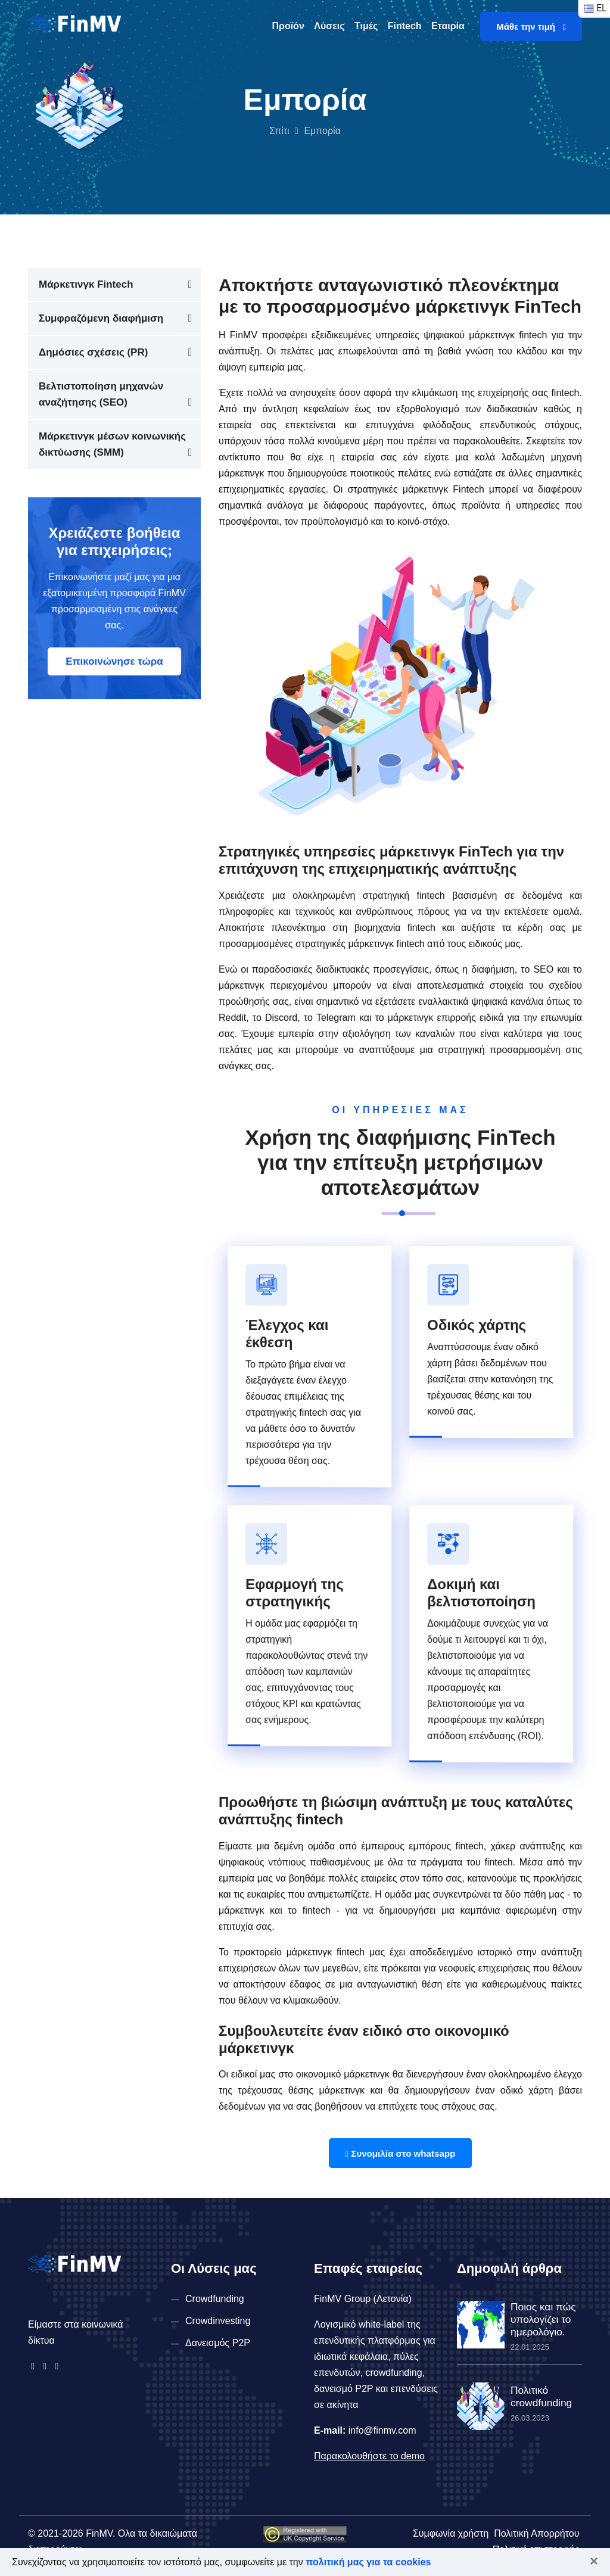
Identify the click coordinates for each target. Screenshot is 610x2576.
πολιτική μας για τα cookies (368, 2562)
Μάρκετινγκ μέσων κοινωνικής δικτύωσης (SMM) (112, 444)
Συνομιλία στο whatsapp (400, 2153)
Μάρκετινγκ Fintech (86, 284)
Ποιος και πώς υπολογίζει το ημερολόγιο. (541, 2317)
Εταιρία (448, 26)
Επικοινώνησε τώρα (114, 661)
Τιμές (366, 26)
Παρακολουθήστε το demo (369, 2456)
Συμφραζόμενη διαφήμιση (101, 318)
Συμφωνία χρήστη (450, 2533)
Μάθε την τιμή (531, 26)
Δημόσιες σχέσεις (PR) (93, 352)
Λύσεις (329, 26)
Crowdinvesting (217, 2321)
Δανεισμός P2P (217, 2343)
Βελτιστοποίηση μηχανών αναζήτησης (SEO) (101, 394)
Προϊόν (288, 26)
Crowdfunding (214, 2299)
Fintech (405, 26)
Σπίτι (279, 131)
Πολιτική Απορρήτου (536, 2533)
